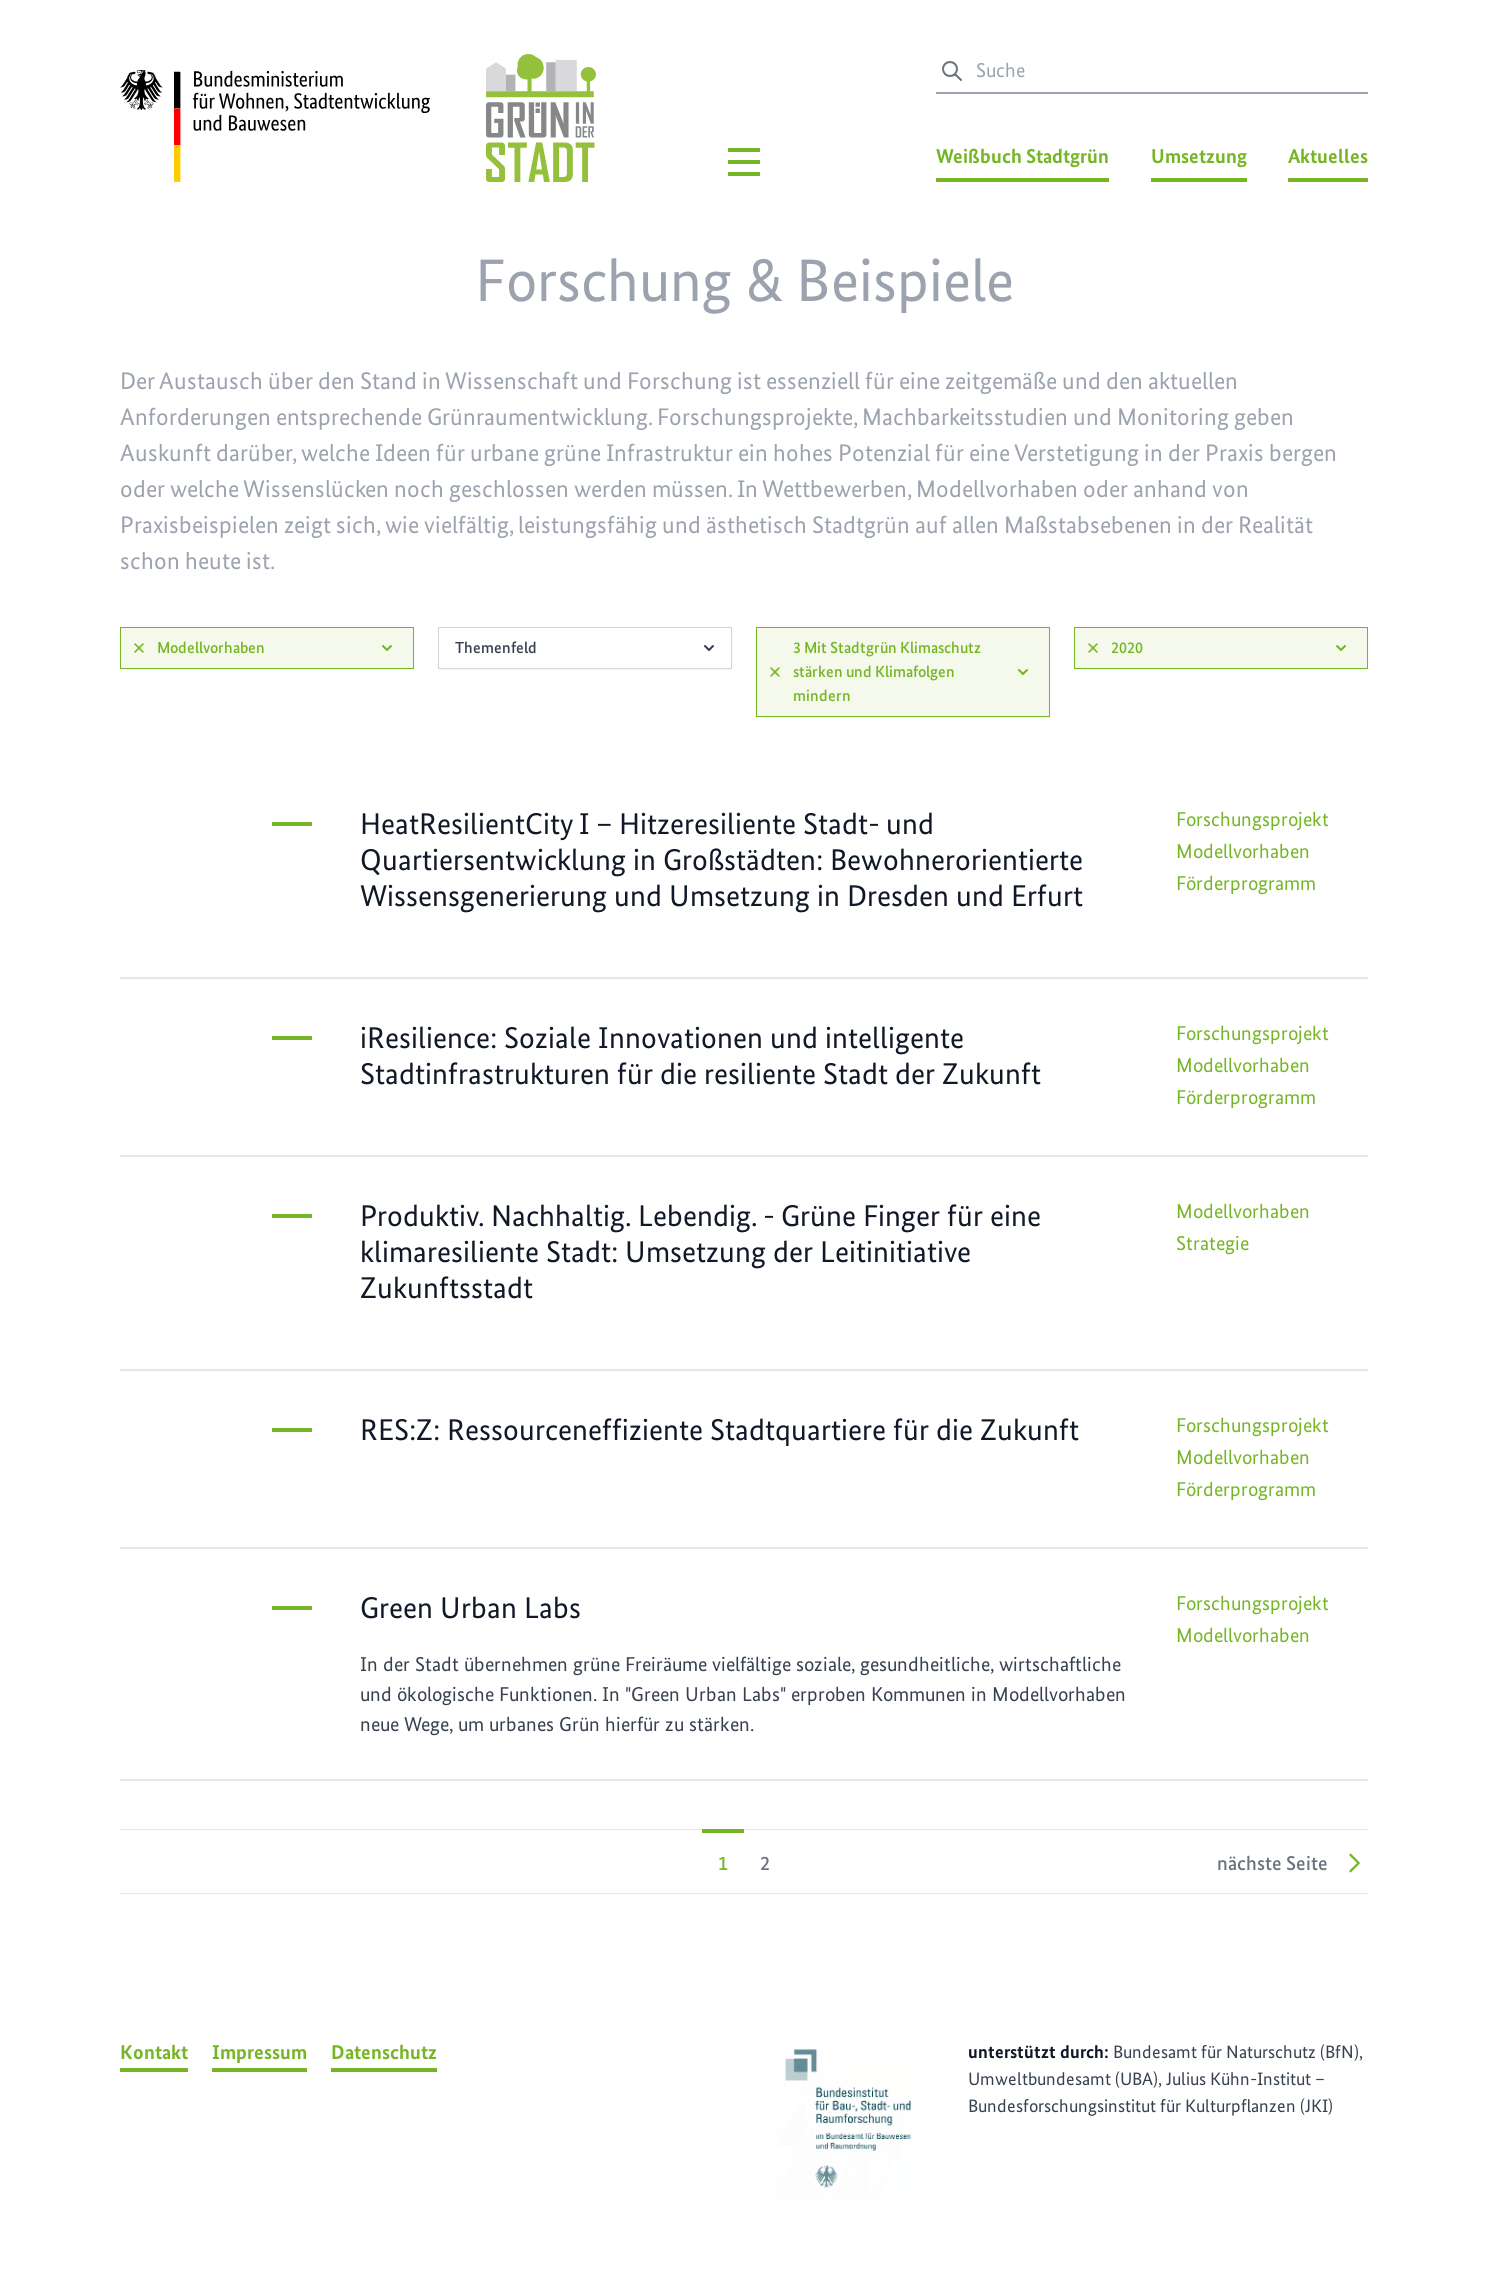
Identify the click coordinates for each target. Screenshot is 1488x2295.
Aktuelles (1328, 156)
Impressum (259, 2052)
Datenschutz (384, 2052)
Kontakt (154, 2052)
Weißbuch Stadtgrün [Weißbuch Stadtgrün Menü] (1022, 156)
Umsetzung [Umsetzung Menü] (1199, 156)
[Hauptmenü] (744, 162)
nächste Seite (1292, 1863)
